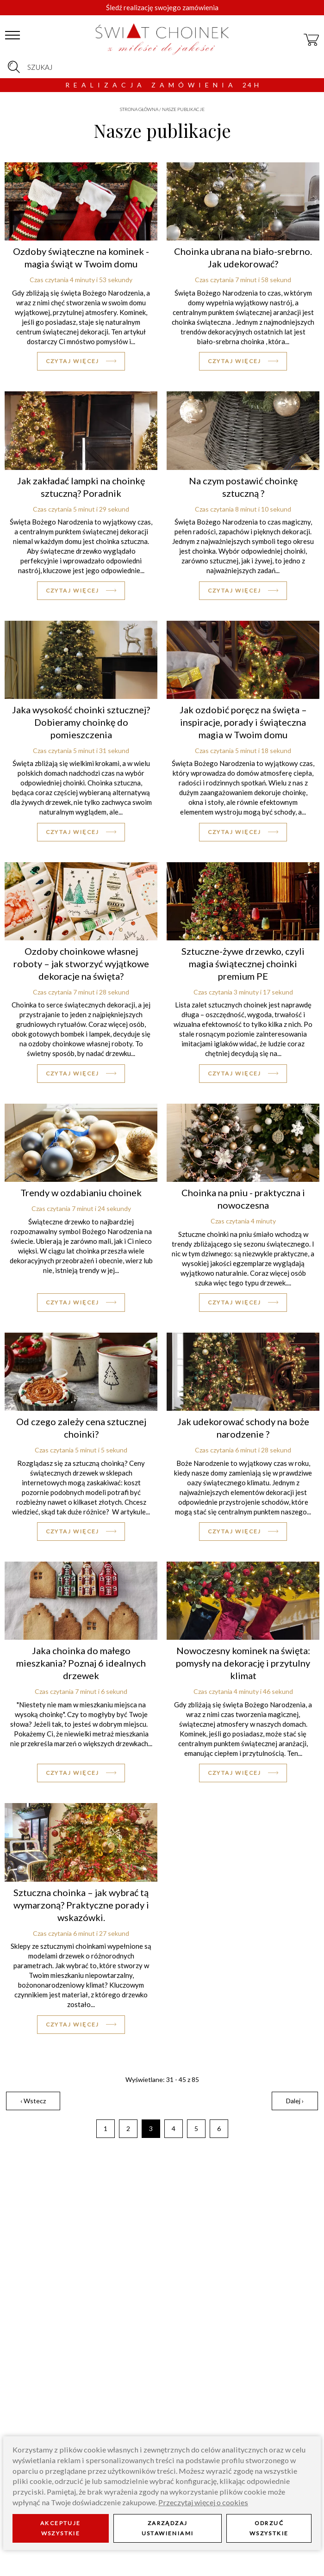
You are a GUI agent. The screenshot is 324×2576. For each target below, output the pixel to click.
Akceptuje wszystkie (60, 2528)
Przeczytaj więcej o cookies (203, 2502)
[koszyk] (311, 35)
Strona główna (139, 109)
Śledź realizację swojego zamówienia (162, 7)
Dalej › (295, 2101)
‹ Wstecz (33, 2101)
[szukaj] (14, 67)
